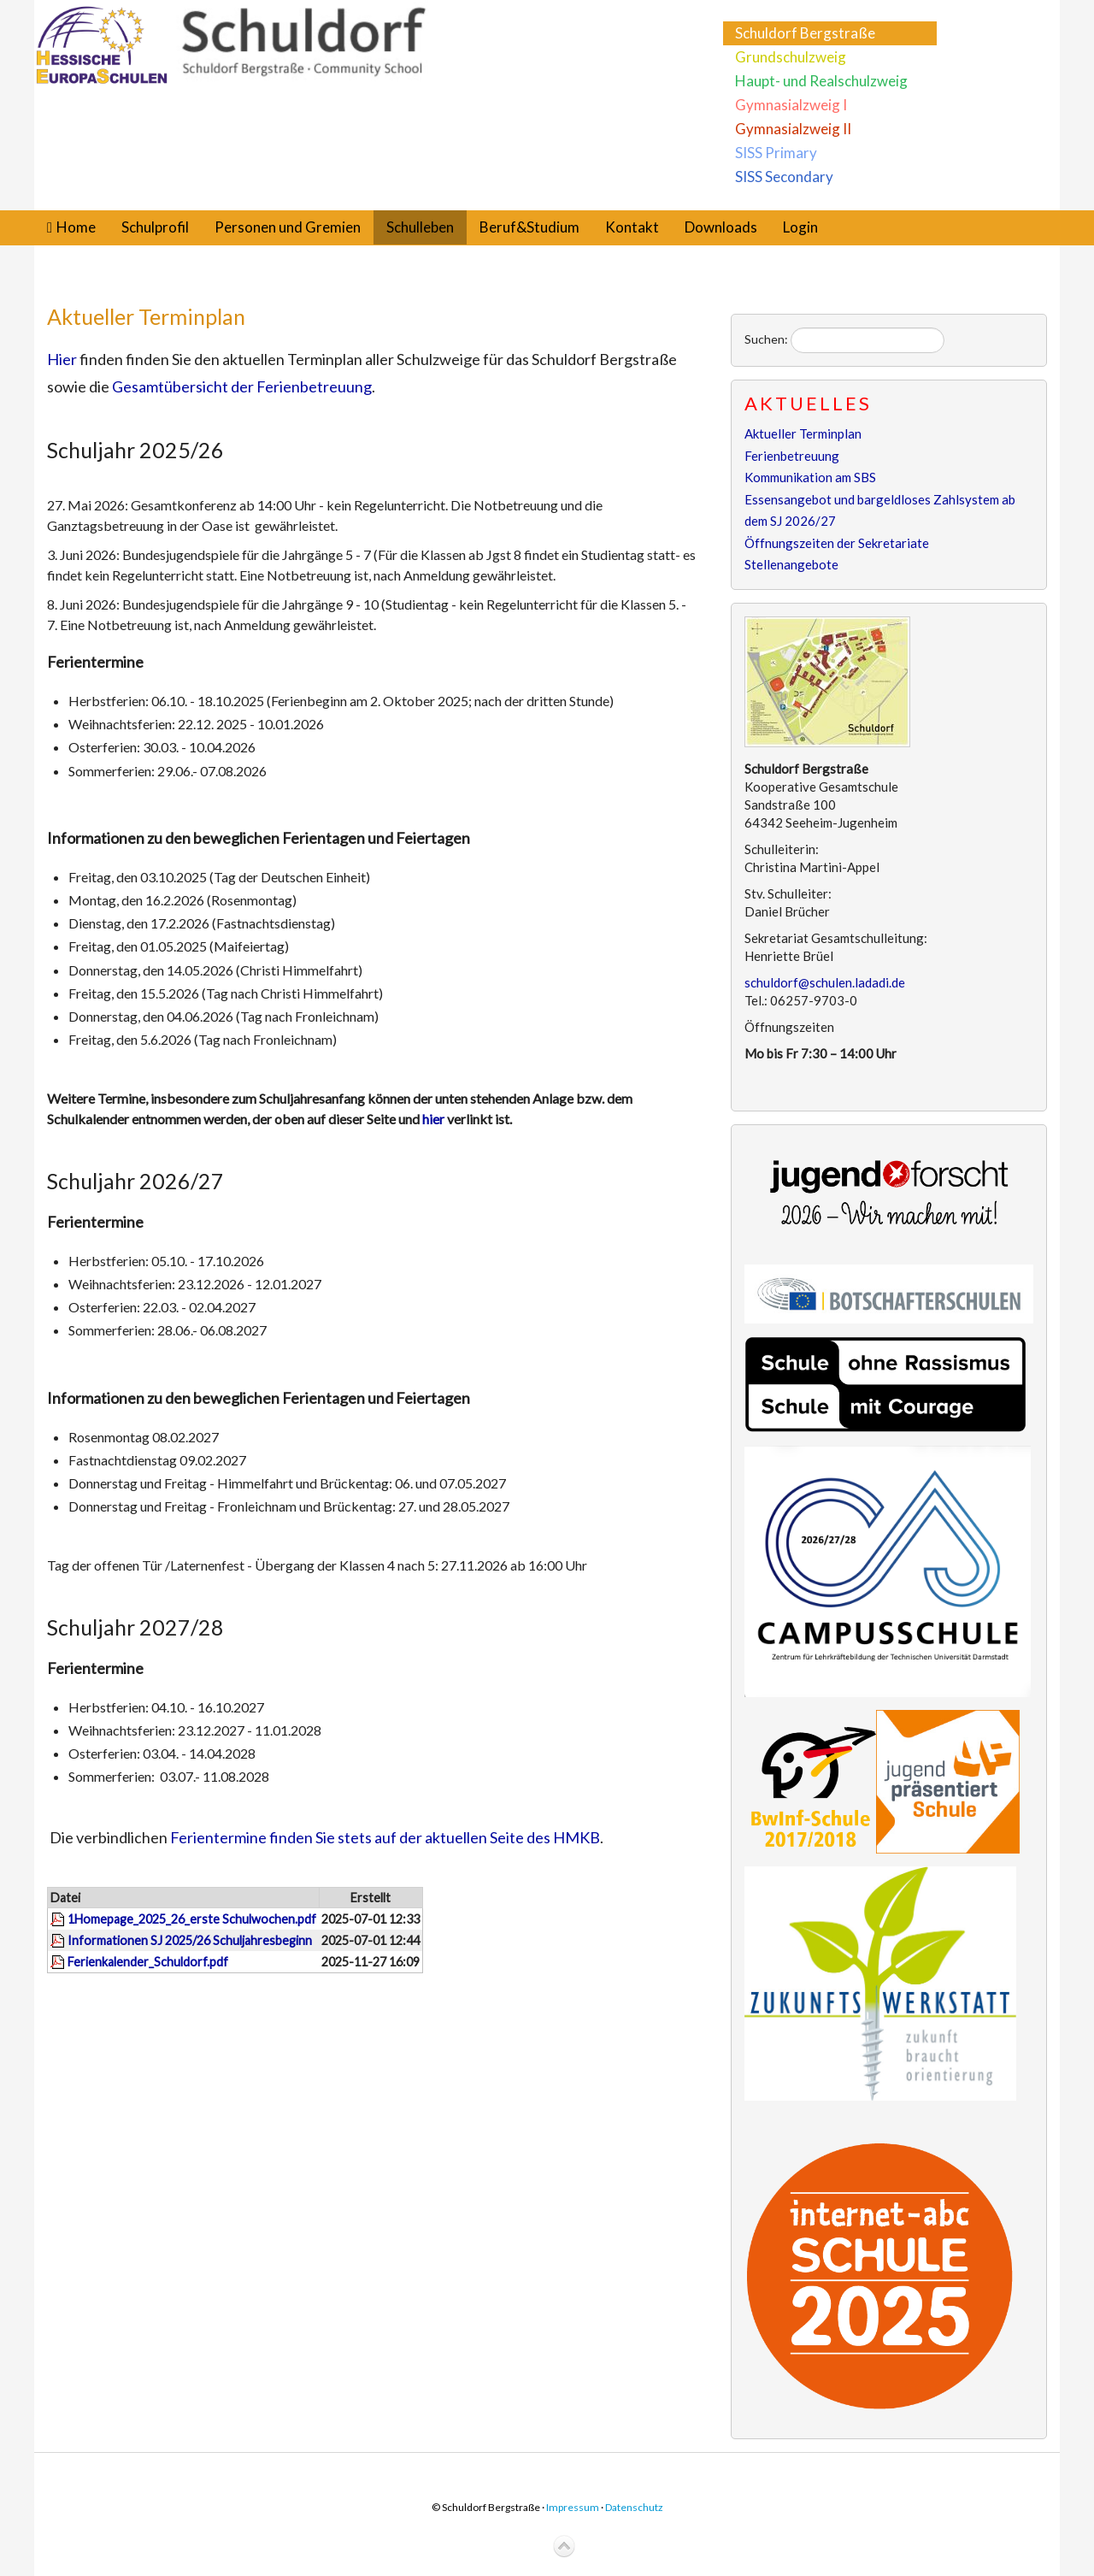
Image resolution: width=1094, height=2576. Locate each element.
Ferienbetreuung (791, 455)
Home (76, 227)
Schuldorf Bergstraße (805, 33)
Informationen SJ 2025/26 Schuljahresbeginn (190, 1940)
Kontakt (632, 227)
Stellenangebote (791, 564)
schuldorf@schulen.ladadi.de (824, 982)
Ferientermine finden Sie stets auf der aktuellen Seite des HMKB (385, 1837)
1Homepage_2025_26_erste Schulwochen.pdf (192, 1919)
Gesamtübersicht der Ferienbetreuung (242, 386)
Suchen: (766, 339)
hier (434, 1119)
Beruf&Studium (529, 227)
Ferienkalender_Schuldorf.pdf (148, 1961)
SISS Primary (776, 153)
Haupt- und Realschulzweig (821, 81)
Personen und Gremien (288, 227)
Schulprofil (155, 227)
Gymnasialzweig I (791, 105)
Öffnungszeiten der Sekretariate (836, 543)
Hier (62, 359)
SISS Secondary (784, 177)
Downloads (721, 227)
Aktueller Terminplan (146, 316)
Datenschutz (634, 2507)
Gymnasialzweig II (793, 129)
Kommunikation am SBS (810, 477)
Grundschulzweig (790, 57)
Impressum (572, 2507)
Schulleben (420, 227)
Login (800, 227)
